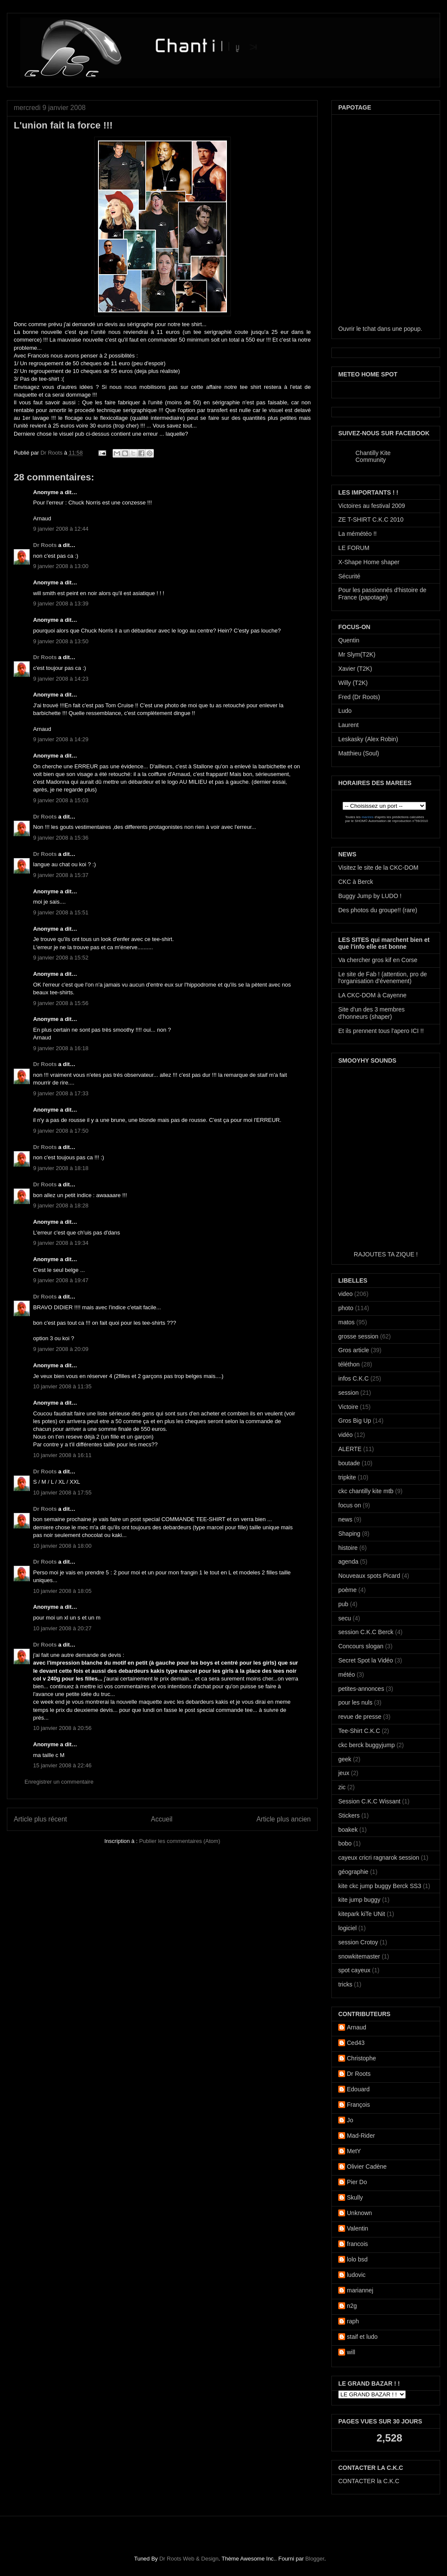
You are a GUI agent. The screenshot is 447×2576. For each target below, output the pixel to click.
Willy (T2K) (352, 682)
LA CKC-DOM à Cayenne (372, 995)
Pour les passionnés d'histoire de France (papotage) (382, 594)
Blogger (314, 2558)
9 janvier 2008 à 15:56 (61, 1003)
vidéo (345, 1434)
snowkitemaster (359, 1956)
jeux (343, 1772)
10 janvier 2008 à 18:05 (62, 1591)
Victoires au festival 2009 (371, 505)
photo (345, 1308)
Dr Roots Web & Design (189, 2558)
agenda (348, 1561)
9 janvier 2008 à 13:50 (61, 641)
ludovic (356, 2274)
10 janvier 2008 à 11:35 (62, 1386)
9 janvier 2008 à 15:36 (61, 837)
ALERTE (349, 1448)
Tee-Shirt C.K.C (359, 1730)
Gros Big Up (354, 1420)
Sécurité (349, 576)
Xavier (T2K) (355, 668)
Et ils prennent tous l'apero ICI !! (381, 1030)
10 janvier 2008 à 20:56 (62, 1728)
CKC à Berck (355, 881)
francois (357, 2243)
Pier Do (357, 2182)
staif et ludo (362, 2336)
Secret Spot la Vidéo (365, 1660)
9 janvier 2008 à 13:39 (61, 603)
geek (344, 1759)
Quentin (348, 640)
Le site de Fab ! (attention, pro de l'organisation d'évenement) (382, 978)
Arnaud (356, 2027)
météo (346, 1674)
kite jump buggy (359, 1899)
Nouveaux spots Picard (369, 1575)
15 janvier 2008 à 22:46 (62, 1765)
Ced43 (355, 2042)
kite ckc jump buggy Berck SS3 (379, 1885)
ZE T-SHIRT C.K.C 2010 (371, 519)
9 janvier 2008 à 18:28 (61, 1205)
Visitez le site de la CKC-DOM (378, 867)
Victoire (348, 1406)
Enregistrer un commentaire (58, 1781)
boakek (348, 1829)
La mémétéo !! (357, 533)
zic (342, 1787)
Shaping (349, 1533)
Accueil (161, 1819)
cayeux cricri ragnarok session (378, 1857)
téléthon (349, 1364)
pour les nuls (355, 1702)
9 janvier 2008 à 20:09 (61, 1349)
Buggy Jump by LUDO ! (369, 895)
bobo (345, 1843)
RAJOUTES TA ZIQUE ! (386, 1254)
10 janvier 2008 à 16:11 (62, 1455)
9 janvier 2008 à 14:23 (61, 678)
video (345, 1293)
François (358, 2104)
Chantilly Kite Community (373, 456)
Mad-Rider (361, 2135)
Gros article (353, 1350)
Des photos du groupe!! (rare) (377, 910)
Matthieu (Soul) (358, 753)
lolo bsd (357, 2259)
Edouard (358, 2089)
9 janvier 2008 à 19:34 (61, 1243)
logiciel (347, 1928)
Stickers (349, 1815)
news (345, 1519)
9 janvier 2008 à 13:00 (61, 566)
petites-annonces (361, 1688)
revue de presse (359, 1716)
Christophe (361, 2058)
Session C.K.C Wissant (369, 1801)
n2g (352, 2305)
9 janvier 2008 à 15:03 (61, 800)
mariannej (360, 2290)
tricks (345, 1984)
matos (346, 1322)
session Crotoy (358, 1942)
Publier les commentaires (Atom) (179, 1841)
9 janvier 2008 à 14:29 (61, 739)
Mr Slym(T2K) (356, 654)
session (348, 1392)
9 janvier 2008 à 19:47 (61, 1280)
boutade (349, 1463)
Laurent (348, 724)
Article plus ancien (283, 1819)
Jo (350, 2120)
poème (347, 1589)
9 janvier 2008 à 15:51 (61, 912)
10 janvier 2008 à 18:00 (62, 1546)
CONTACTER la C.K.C (368, 2481)
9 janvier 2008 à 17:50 (61, 1131)
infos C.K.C (353, 1378)
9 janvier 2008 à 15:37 (61, 875)
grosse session (358, 1336)
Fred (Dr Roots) (359, 697)
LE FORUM (353, 547)
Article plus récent (40, 1819)
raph (353, 2321)
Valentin (357, 2228)
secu (344, 1618)
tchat (369, 328)
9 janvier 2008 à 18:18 (61, 1168)
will (351, 2352)
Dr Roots (52, 452)
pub (343, 1604)
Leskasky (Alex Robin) (368, 739)
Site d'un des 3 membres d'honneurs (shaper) (371, 1013)
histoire (348, 1547)
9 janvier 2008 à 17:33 (61, 1093)
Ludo (345, 710)
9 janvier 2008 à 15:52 (61, 957)
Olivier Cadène (367, 2166)
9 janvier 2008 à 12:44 (61, 529)
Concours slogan (360, 1646)
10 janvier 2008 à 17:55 (62, 1492)
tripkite (347, 1477)
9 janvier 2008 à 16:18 (61, 1048)
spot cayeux (354, 1970)
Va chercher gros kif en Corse (377, 959)
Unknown (359, 2212)
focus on (349, 1505)
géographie (353, 1871)
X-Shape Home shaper (368, 562)
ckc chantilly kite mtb (365, 1491)
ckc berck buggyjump (366, 1745)
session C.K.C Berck (365, 1632)
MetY (354, 2151)
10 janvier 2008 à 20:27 (62, 1628)
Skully (355, 2197)
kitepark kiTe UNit (361, 1913)
